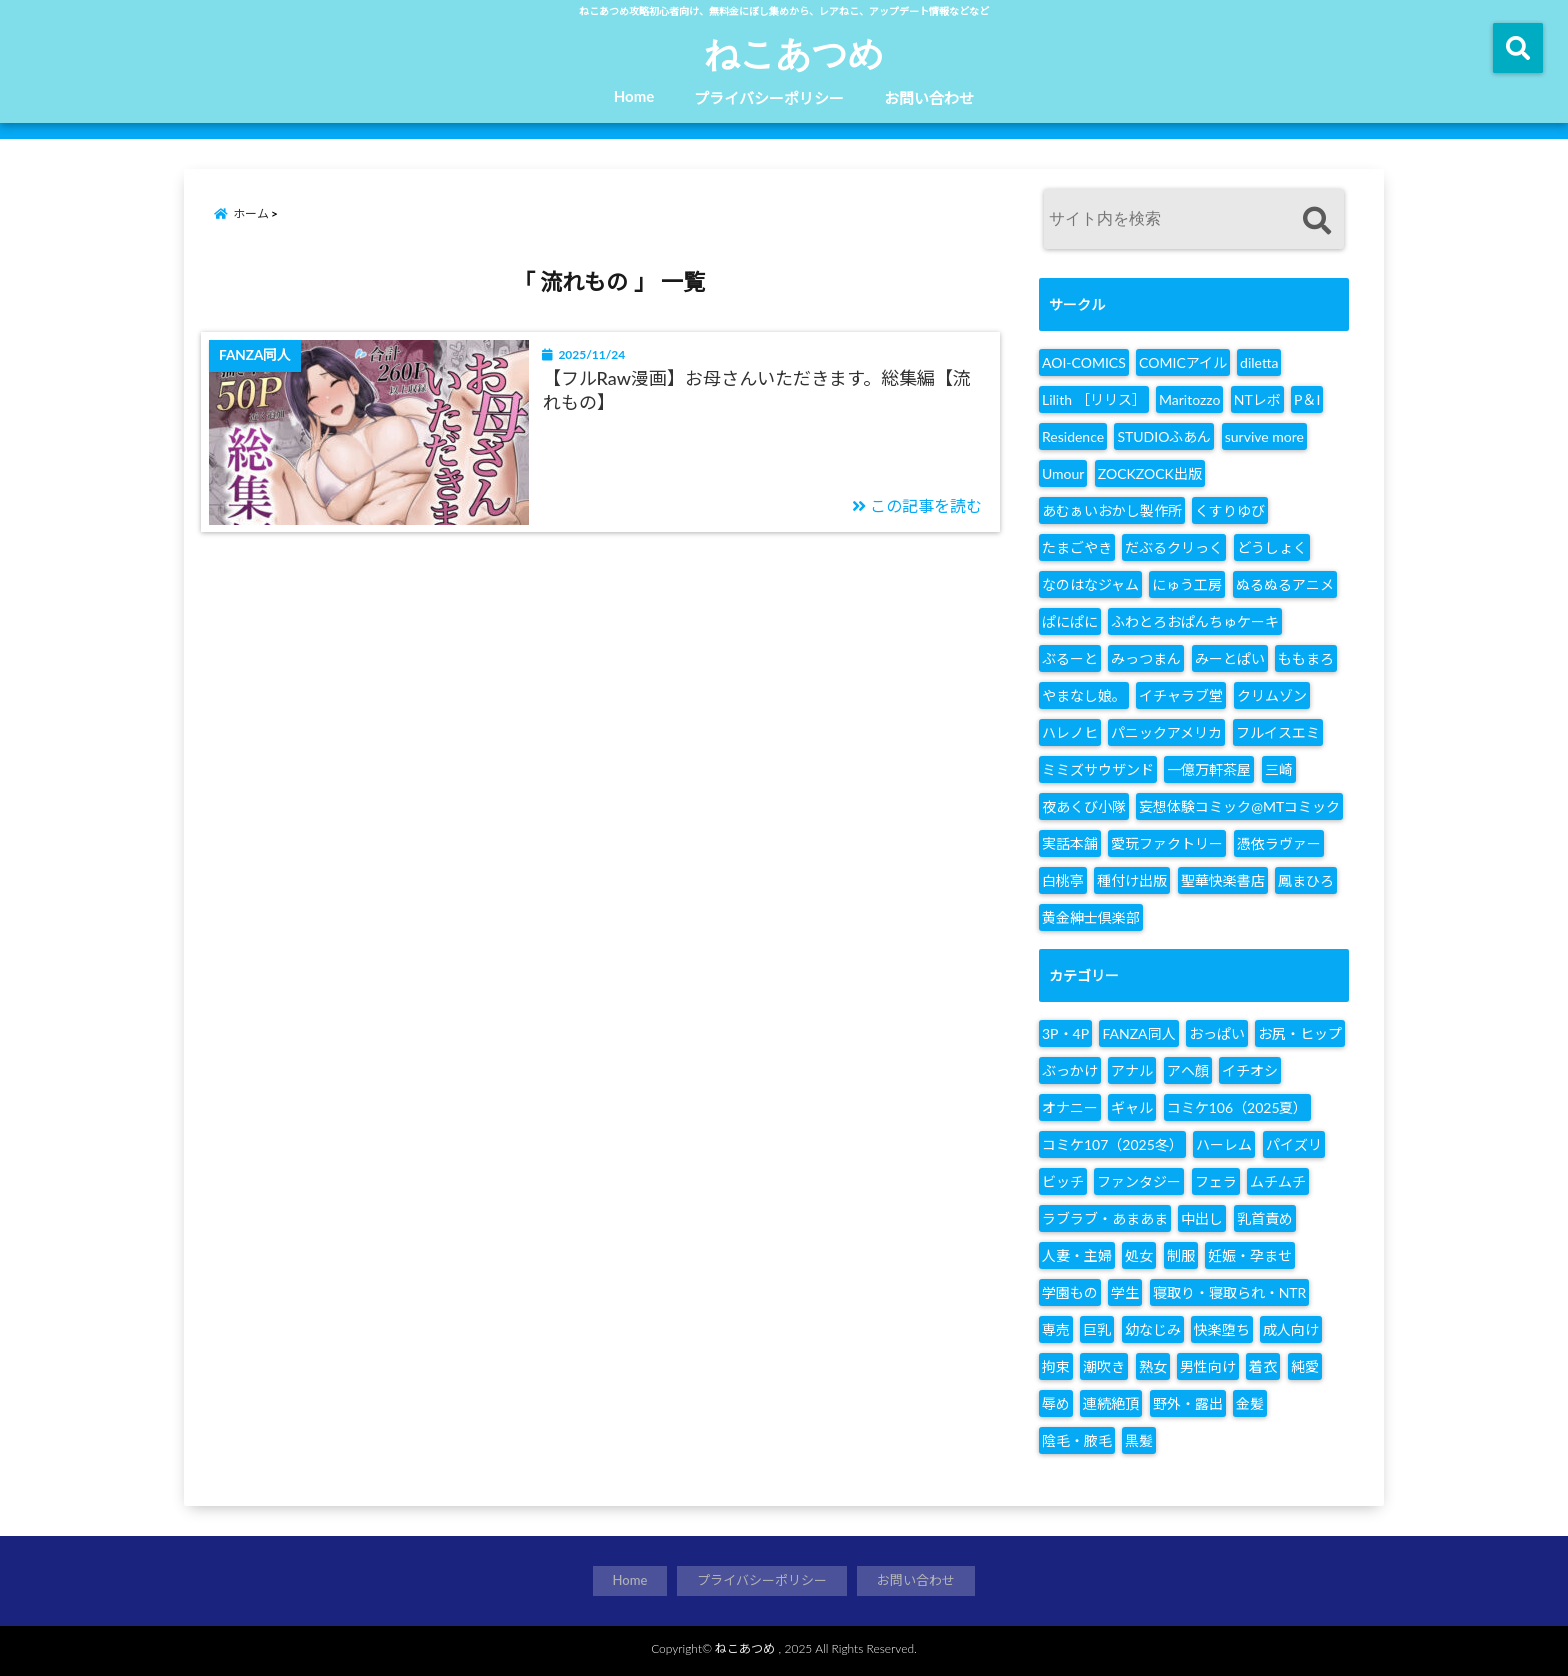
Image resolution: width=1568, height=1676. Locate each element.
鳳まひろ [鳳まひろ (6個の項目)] (1306, 880)
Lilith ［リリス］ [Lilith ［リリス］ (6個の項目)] (1094, 399)
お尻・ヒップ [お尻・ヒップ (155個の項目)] (1300, 1033)
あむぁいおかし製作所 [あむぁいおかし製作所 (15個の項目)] (1112, 510)
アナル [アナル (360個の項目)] (1132, 1070)
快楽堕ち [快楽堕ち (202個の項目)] (1222, 1329)
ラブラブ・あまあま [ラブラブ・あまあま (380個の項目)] (1105, 1218)
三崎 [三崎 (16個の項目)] (1279, 769)
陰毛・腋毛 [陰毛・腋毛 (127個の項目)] (1077, 1440)
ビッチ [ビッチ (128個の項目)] (1063, 1181)
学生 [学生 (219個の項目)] (1125, 1292)
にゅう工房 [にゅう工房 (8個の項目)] (1187, 584)
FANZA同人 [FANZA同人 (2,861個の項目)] (1138, 1033)
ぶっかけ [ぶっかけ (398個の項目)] (1070, 1070)
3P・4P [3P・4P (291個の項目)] (1065, 1033)
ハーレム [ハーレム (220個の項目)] (1224, 1144)
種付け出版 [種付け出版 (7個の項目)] (1132, 880)
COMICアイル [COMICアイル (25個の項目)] (1183, 362)
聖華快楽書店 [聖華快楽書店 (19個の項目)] (1223, 880)
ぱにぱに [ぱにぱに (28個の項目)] (1070, 621)
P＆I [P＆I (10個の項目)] (1307, 399)
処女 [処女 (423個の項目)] (1139, 1255)
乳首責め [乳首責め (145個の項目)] (1265, 1218)
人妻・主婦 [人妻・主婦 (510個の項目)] (1077, 1255)
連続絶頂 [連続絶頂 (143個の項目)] (1111, 1403)
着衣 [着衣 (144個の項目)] (1263, 1366)
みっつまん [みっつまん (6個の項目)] (1146, 658)
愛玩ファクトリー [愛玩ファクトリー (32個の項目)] (1167, 843)
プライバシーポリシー (769, 98)
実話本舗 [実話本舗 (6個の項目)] (1070, 843)
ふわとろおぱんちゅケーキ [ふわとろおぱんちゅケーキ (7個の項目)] (1195, 621)
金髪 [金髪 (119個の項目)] (1250, 1403)
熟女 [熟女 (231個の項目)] (1153, 1366)
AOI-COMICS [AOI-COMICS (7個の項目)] (1084, 362)
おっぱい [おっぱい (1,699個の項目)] (1217, 1033)
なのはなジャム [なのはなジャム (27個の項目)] (1090, 584)
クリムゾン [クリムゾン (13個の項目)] (1272, 695)
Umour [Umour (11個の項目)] (1063, 473)
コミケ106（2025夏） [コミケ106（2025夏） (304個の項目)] (1237, 1107)
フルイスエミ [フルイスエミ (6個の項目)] (1278, 732)
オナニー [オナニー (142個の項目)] (1070, 1107)
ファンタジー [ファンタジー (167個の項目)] (1139, 1181)
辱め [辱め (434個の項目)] (1056, 1403)
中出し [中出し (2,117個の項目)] (1202, 1218)
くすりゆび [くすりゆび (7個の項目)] (1230, 510)
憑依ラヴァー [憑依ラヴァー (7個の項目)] (1279, 843)
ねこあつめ (794, 52)
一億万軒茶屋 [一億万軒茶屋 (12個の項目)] (1209, 769)
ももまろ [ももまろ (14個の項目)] (1306, 658)
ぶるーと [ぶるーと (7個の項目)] (1070, 658)
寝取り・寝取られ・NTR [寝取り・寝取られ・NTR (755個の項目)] (1230, 1292)
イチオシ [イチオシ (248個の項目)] (1250, 1070)
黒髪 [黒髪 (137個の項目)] (1139, 1440)
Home (634, 96)
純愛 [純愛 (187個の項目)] (1305, 1366)
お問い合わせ (929, 98)
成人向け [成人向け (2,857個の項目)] (1291, 1329)
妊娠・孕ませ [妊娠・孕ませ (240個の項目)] (1250, 1255)
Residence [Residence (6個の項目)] (1073, 436)
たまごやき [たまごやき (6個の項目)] (1077, 547)
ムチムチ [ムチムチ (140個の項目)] (1278, 1181)
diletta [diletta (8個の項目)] (1259, 362)
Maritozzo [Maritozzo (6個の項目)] (1189, 399)
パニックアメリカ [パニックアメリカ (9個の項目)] (1166, 732)
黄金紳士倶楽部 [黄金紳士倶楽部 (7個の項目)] (1091, 917)
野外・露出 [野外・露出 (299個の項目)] (1188, 1403)
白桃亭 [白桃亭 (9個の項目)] (1063, 880)
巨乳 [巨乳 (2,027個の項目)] (1097, 1329)
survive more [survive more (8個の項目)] (1264, 436)
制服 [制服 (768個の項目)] (1181, 1255)
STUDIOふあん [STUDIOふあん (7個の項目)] (1164, 436)
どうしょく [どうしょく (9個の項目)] (1272, 547)
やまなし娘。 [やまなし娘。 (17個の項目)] (1084, 695)
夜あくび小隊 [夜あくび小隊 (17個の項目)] (1084, 806)
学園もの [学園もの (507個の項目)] (1070, 1292)
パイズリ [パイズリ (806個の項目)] (1294, 1144)
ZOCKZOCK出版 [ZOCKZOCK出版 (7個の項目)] (1150, 473)
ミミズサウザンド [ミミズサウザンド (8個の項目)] (1098, 769)
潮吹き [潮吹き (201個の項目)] (1104, 1366)
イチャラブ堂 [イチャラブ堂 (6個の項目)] (1181, 695)
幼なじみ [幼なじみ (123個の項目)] (1153, 1329)
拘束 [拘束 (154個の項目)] (1056, 1366)
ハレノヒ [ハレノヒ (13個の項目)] (1070, 732)
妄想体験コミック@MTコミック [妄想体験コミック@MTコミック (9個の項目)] (1239, 806)
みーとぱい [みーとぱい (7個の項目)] (1230, 658)
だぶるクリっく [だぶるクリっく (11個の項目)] (1174, 547)
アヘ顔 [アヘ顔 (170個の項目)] (1188, 1070)
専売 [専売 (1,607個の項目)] (1056, 1329)
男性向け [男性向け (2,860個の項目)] (1208, 1366)
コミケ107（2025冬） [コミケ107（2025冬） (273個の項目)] (1112, 1144)
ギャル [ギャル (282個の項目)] (1132, 1107)
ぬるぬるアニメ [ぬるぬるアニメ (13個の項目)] (1285, 584)
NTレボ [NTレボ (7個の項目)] (1257, 399)
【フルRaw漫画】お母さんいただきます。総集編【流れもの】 (757, 389)
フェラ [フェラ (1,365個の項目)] (1216, 1181)
